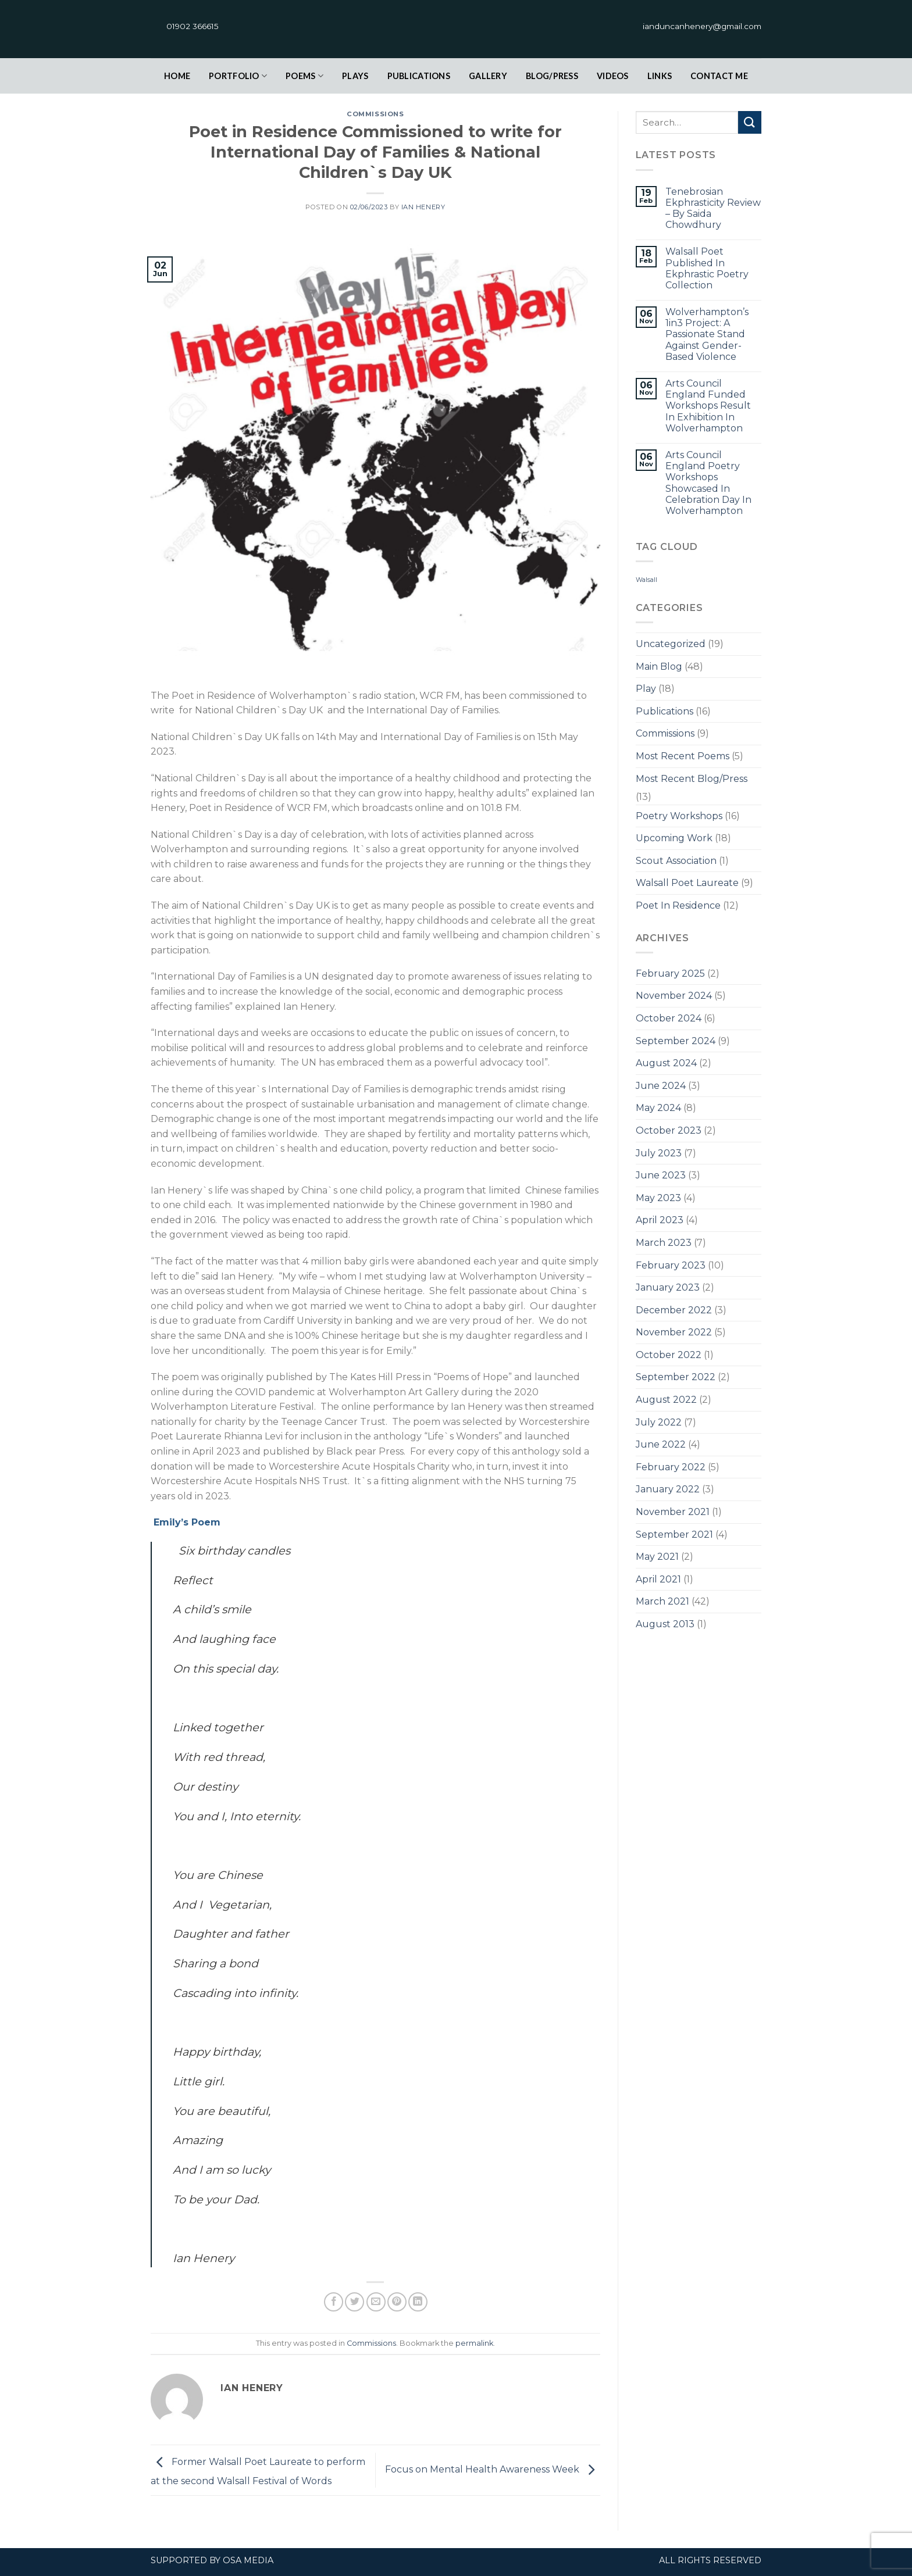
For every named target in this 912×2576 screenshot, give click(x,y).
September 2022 (675, 1376)
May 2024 (658, 1107)
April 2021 (658, 1579)
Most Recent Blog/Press (691, 778)
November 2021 (673, 1511)
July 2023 (659, 1153)
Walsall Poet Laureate (687, 882)
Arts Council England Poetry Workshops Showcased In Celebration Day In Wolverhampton (708, 482)
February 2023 (671, 1265)
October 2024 (668, 1018)
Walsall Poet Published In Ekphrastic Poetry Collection (707, 268)
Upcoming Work (674, 838)
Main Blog (659, 666)
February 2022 (671, 1467)
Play (646, 688)
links (659, 76)
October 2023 (668, 1130)
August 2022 (666, 1399)
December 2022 (674, 1310)
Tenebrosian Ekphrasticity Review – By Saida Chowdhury (713, 208)
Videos (613, 76)
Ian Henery (423, 207)
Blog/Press (552, 76)
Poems (304, 75)
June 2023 (661, 1175)
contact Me (719, 76)
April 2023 (659, 1220)
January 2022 (668, 1489)
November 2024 (674, 995)
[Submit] (749, 122)
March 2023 (664, 1242)
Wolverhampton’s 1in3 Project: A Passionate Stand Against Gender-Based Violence (707, 334)
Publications (418, 76)
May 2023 (658, 1197)
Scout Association (676, 860)
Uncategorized (671, 643)
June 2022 (661, 1444)
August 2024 (666, 1063)
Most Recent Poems (682, 756)
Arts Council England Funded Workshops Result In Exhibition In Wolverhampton (708, 406)
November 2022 (674, 1332)
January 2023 (668, 1287)
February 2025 (670, 973)
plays (355, 76)
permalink (474, 2343)
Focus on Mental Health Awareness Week (492, 2469)
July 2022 (659, 1422)
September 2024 (675, 1040)
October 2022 (668, 1354)
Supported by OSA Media (212, 2560)
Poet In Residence (678, 905)
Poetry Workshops (679, 815)
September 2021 (674, 1534)
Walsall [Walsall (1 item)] (646, 580)
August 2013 (665, 1624)
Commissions (375, 114)
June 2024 (661, 1085)
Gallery (488, 76)
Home (177, 76)
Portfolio (238, 75)
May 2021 (657, 1556)
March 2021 (662, 1601)
